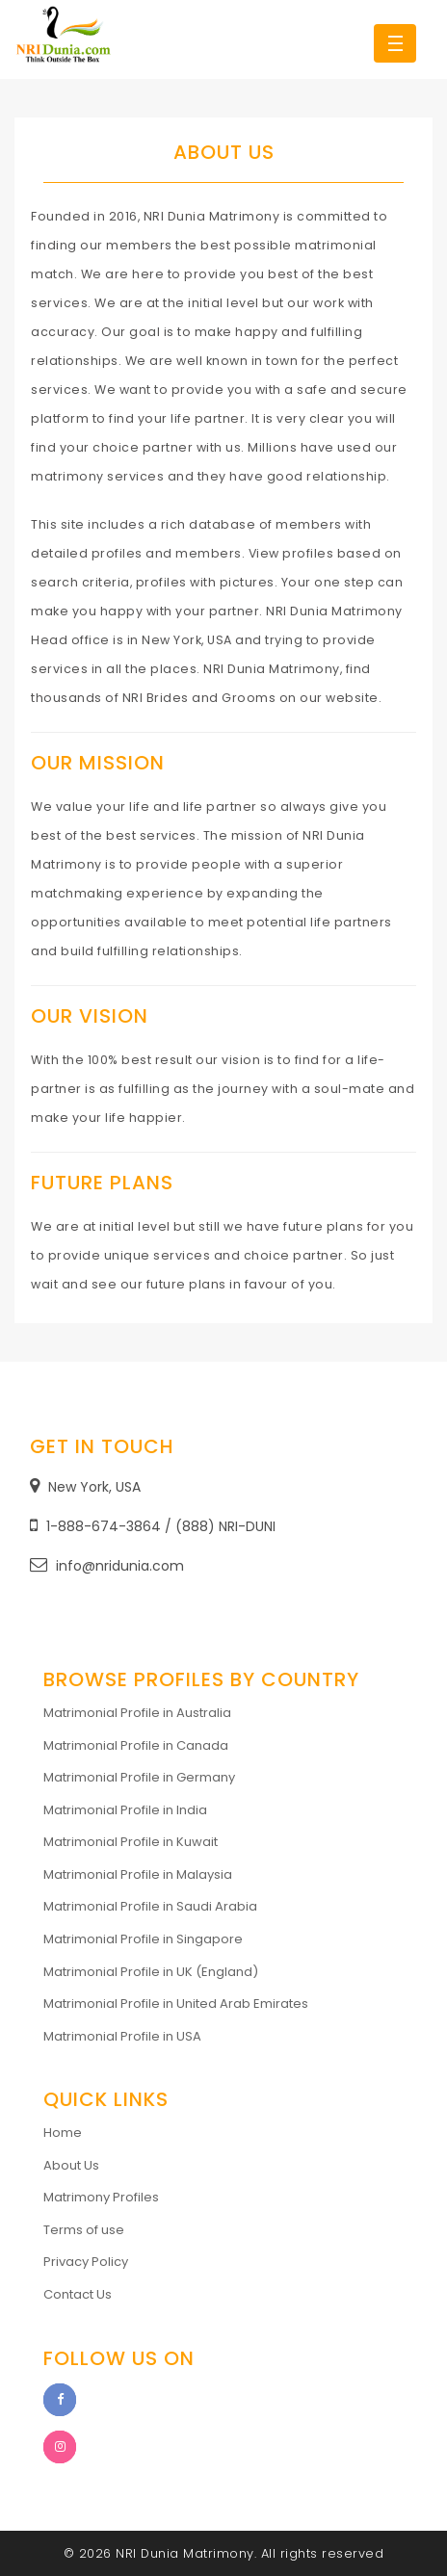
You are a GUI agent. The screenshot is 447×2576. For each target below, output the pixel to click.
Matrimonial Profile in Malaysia (137, 1874)
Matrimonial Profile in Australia (137, 1713)
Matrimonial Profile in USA (122, 2036)
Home (62, 2132)
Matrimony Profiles (101, 2197)
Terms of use (83, 2230)
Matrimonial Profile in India (125, 1810)
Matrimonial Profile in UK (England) (150, 1972)
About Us (71, 2165)
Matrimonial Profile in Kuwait (130, 1842)
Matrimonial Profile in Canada (135, 1745)
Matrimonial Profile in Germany (139, 1777)
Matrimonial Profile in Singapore (143, 1939)
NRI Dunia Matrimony (185, 2553)
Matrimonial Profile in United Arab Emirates (175, 2003)
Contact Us (77, 2294)
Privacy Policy (85, 2261)
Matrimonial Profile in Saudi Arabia (150, 1906)
